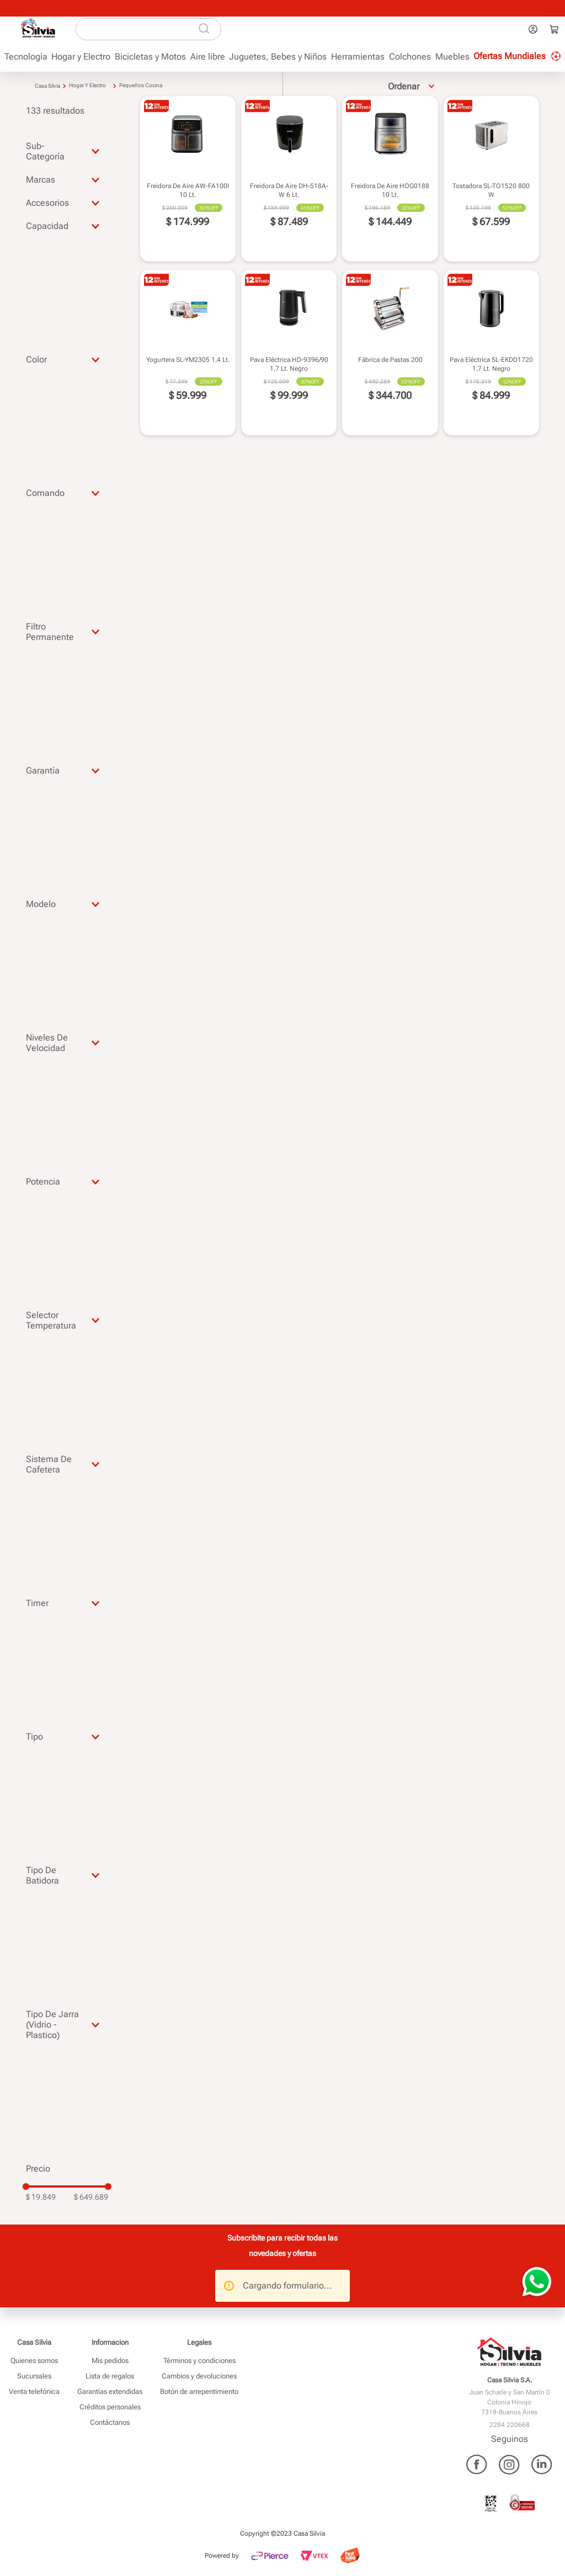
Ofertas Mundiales (509, 56)
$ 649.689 (91, 2197)
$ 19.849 (41, 2197)
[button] (67, 151)
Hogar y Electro (87, 85)
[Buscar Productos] (208, 29)
